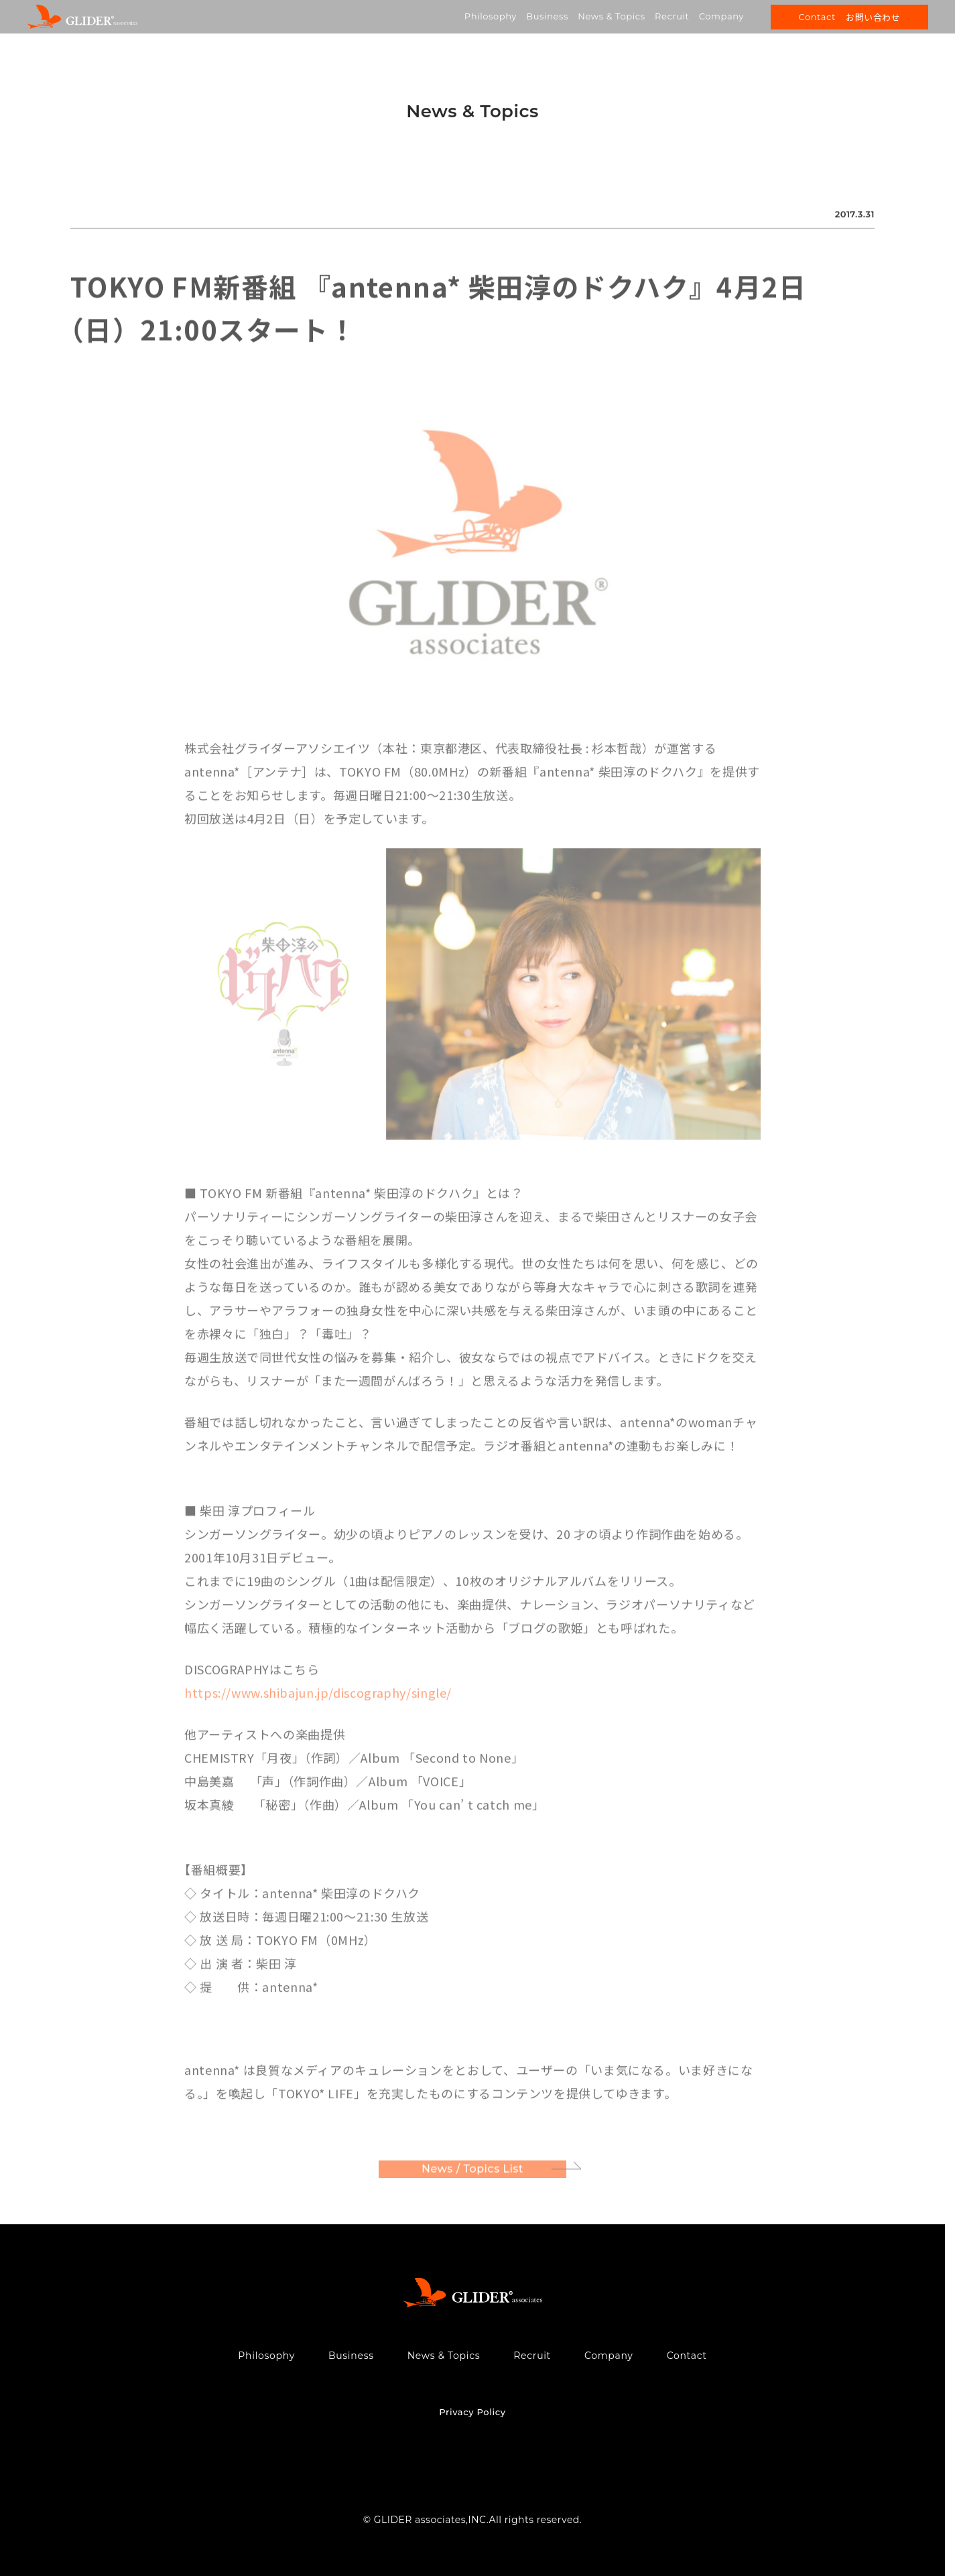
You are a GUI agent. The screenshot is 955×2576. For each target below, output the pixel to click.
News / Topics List (472, 2171)
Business (547, 16)
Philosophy (490, 16)
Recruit (672, 16)
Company (721, 16)
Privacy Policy (472, 2411)
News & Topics (611, 16)
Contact (687, 2356)
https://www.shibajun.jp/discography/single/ (318, 1695)
